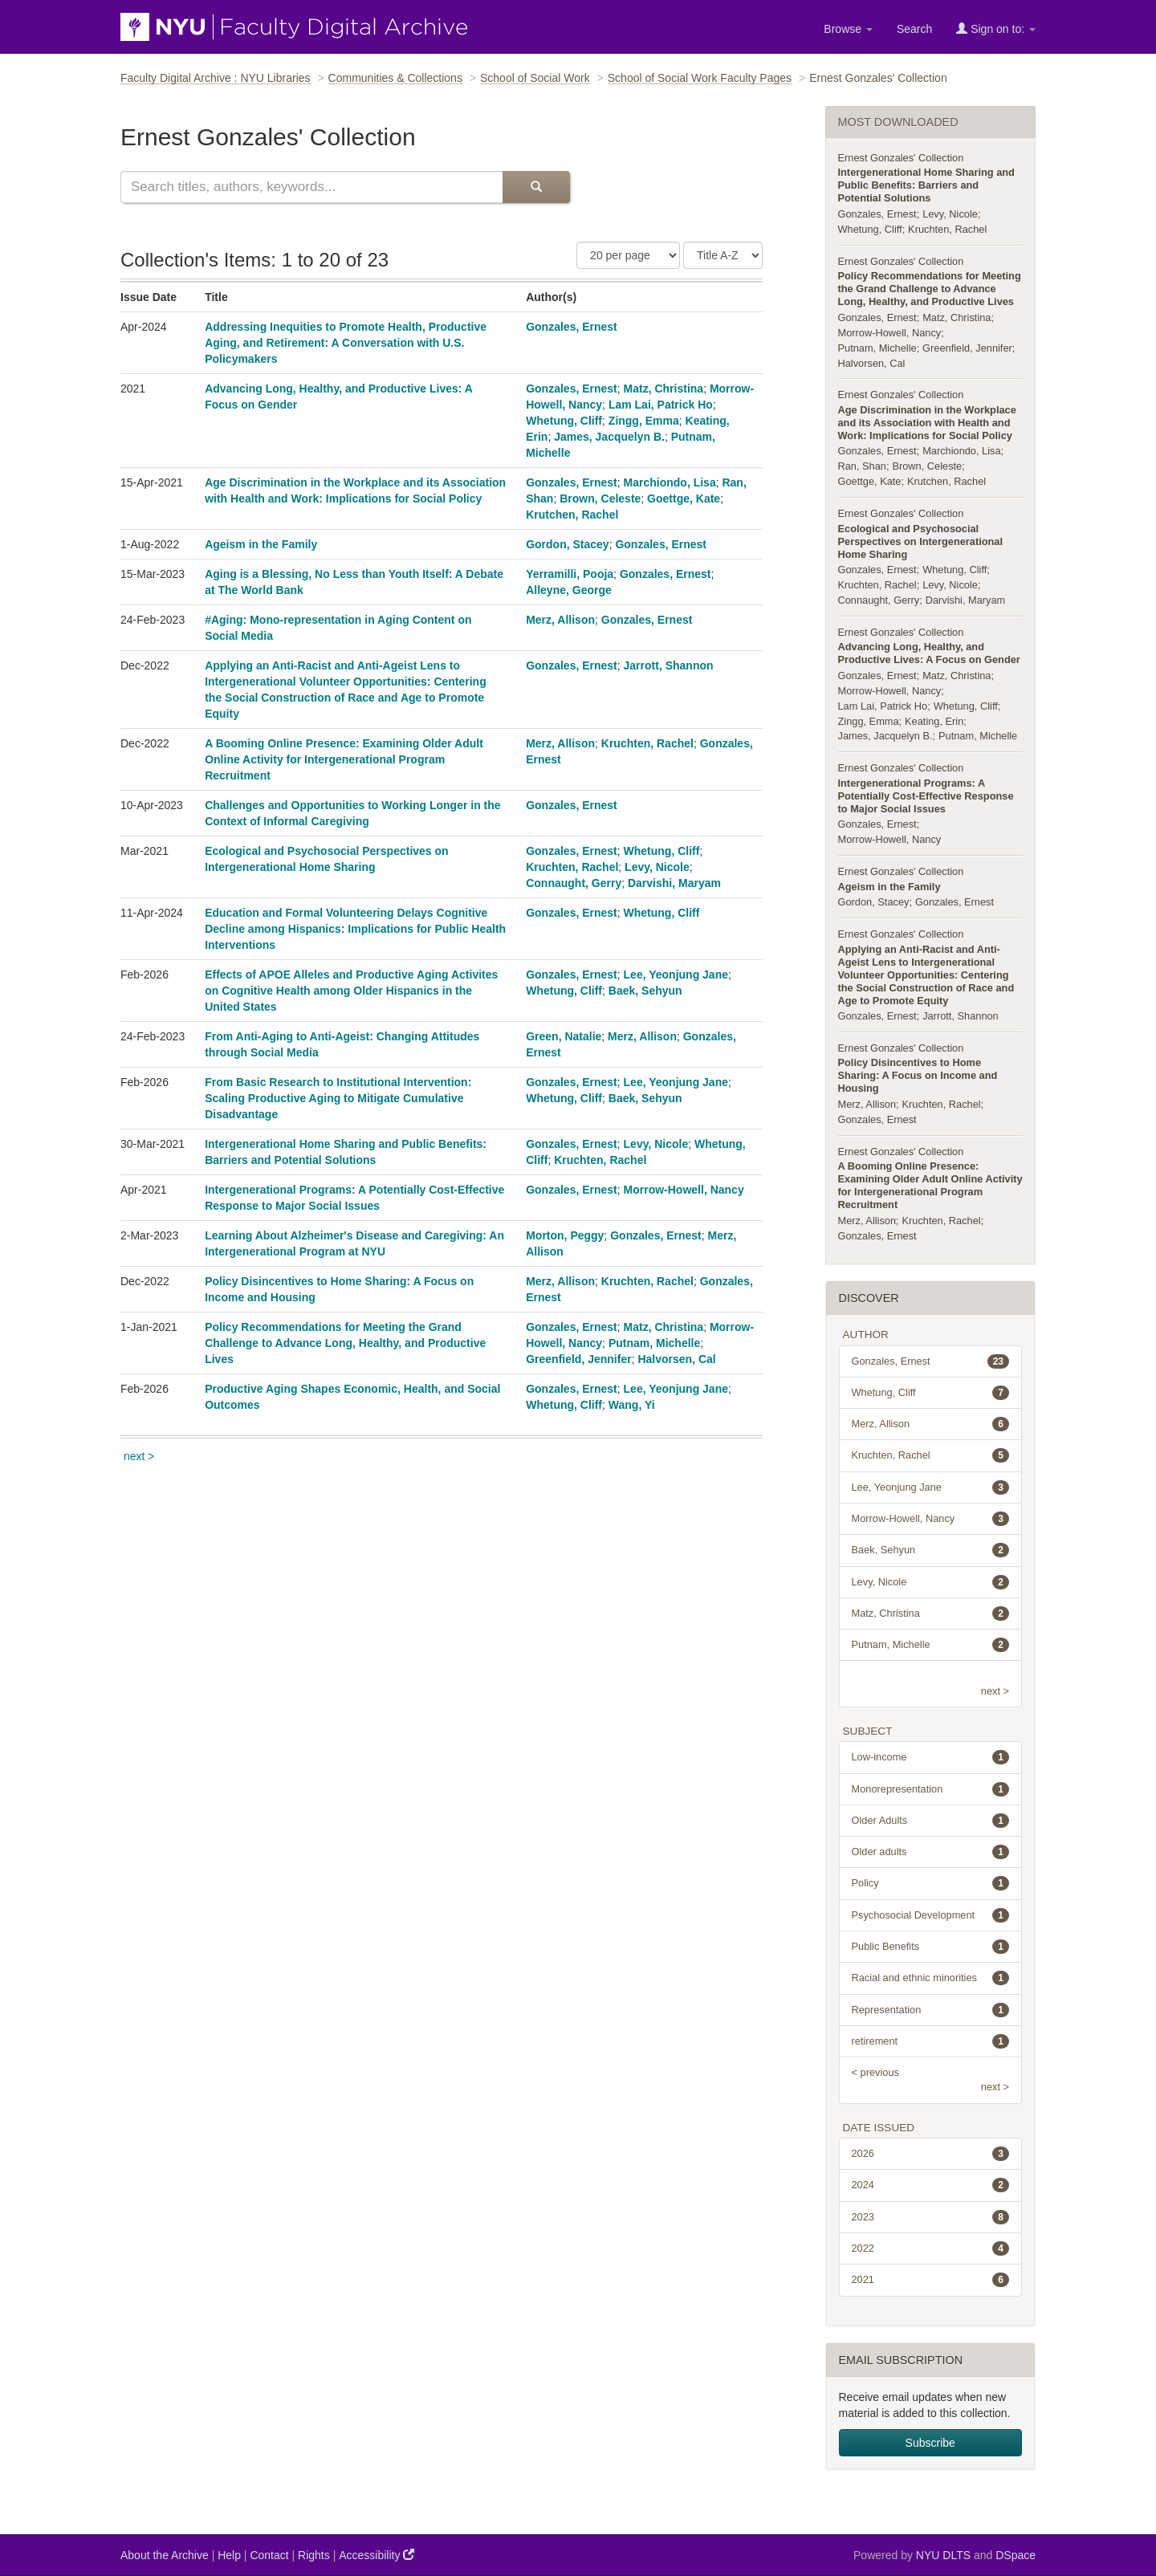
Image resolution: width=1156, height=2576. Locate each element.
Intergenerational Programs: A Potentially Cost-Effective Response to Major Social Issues (926, 796)
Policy (931, 1883)
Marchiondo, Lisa (670, 482)
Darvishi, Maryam (674, 883)
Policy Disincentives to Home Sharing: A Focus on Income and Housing (918, 1075)
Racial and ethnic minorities (931, 1978)
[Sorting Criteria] (723, 255)
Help (229, 2555)
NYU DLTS (943, 2555)
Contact (269, 2555)
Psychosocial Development (931, 1915)
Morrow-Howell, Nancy (684, 1189)
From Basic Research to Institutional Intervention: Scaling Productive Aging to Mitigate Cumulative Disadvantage (338, 1098)
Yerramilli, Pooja (569, 574)
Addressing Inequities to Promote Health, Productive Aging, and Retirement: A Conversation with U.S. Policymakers (345, 342)
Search (914, 28)
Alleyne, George (569, 590)
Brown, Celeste (600, 498)
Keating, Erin (934, 721)
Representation (931, 2010)
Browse (848, 28)
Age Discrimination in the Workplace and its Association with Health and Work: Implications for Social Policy (927, 423)
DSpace (1015, 2555)
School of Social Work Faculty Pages (700, 77)
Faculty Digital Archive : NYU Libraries (215, 77)
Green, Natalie (563, 1036)
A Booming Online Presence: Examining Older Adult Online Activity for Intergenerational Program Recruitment (344, 759)
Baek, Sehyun (645, 990)
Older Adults (931, 1820)
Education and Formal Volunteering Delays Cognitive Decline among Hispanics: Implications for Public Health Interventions (355, 928)
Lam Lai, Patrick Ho (661, 404)
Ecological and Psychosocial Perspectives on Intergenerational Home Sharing (920, 541)
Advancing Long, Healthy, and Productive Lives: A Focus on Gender (929, 653)
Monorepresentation (931, 1789)
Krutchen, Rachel (572, 514)
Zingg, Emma (644, 420)
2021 (931, 2280)
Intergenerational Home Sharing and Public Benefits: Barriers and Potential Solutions (926, 185)
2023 (931, 2217)
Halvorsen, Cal (676, 1359)
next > (139, 1456)
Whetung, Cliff (564, 420)
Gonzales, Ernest (571, 326)
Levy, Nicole (657, 867)
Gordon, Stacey (567, 544)
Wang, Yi (632, 1404)
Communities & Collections (395, 77)
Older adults (931, 1852)
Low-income (931, 1757)
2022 (931, 2248)
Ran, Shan (862, 466)
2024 (931, 2185)
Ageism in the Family (261, 544)
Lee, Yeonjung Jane (676, 974)
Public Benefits (931, 1946)
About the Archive (164, 2555)
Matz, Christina (664, 388)
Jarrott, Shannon (669, 665)
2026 (931, 2154)
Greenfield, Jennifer (578, 1359)
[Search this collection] (311, 187)
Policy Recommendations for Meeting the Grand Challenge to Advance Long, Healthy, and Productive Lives (345, 1343)
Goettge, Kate (683, 498)
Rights (314, 2555)
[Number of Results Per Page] (628, 255)
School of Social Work (535, 77)
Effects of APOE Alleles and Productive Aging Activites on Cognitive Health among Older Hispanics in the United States (351, 990)
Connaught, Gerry (573, 883)
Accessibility (376, 2555)
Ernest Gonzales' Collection (901, 158)
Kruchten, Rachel (647, 743)
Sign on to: (996, 28)
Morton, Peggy (565, 1235)
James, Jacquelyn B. (609, 436)
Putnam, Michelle (654, 1343)
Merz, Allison (560, 619)
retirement (931, 2041)
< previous (875, 2072)
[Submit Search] (536, 187)
